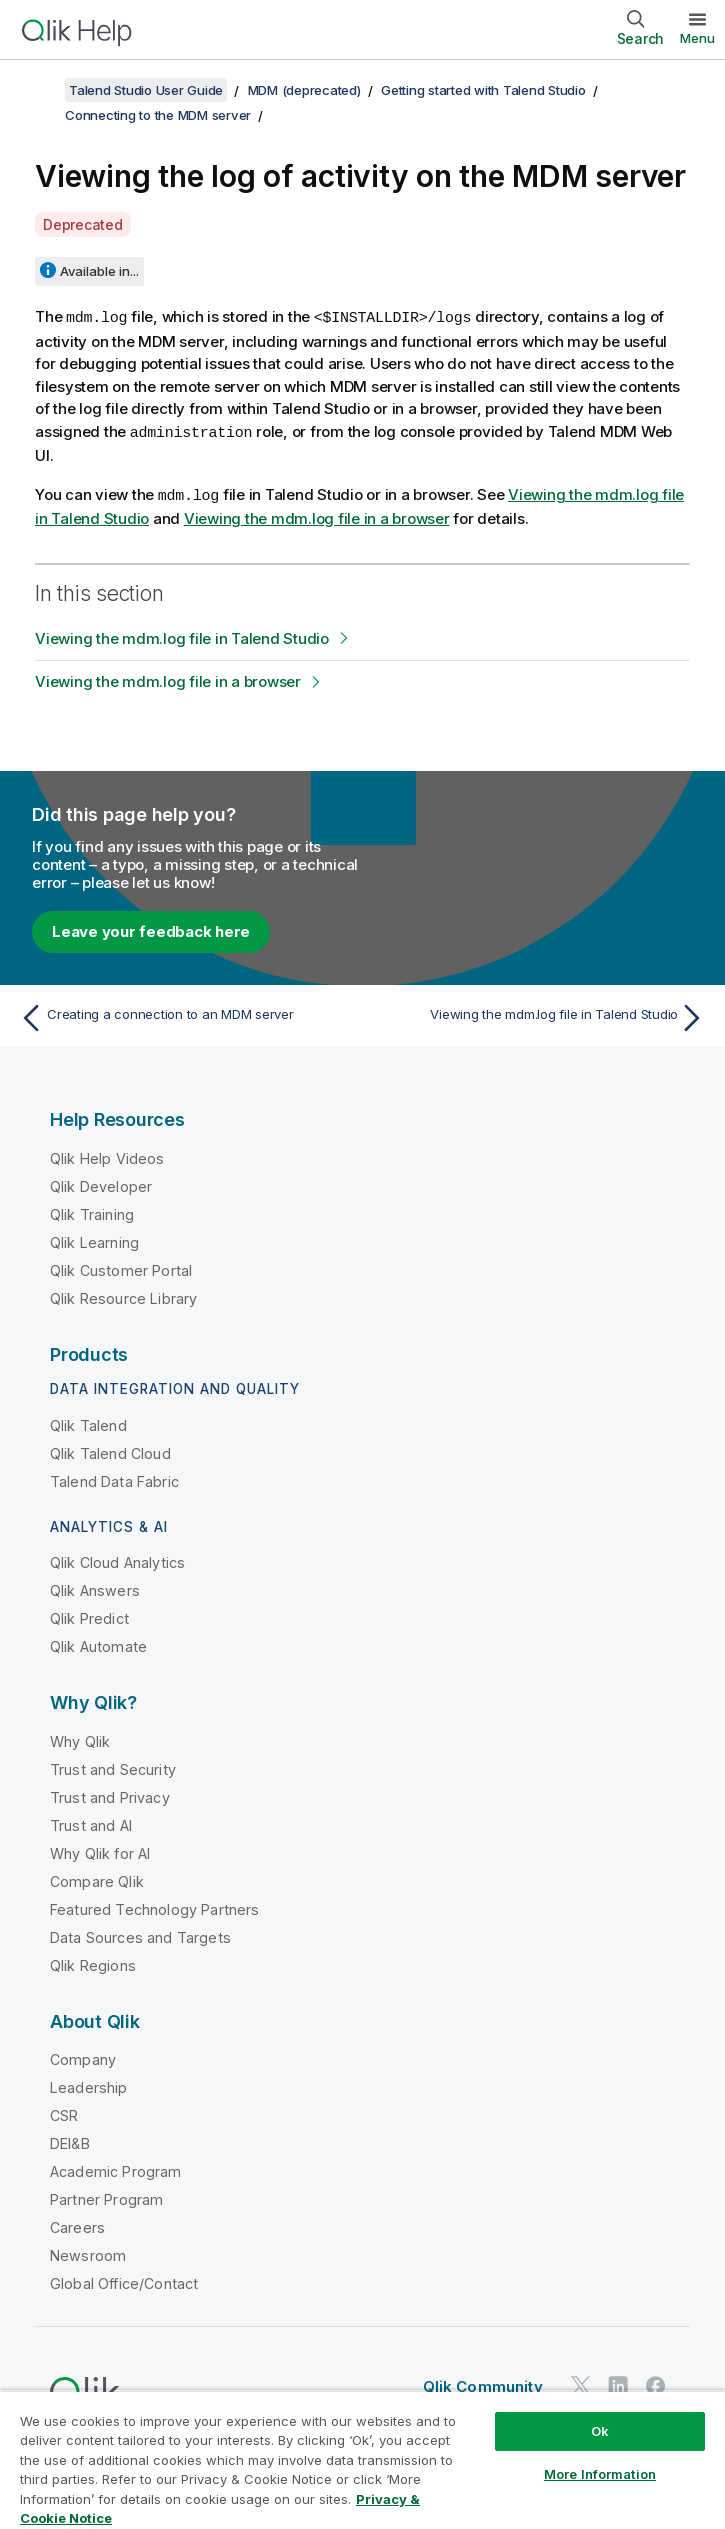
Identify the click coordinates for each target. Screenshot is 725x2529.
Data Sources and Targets (140, 1934)
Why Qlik (80, 1738)
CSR (64, 2112)
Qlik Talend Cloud (110, 1450)
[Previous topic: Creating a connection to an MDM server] (185, 1015)
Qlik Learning (94, 1239)
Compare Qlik (97, 1878)
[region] (362, 2459)
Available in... (99, 271)
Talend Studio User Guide (146, 90)
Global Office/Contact (124, 2280)
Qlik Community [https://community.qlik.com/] (483, 2383)
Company (83, 2056)
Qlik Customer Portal (121, 1267)
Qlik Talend (88, 1422)
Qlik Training (92, 1211)
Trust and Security (113, 1766)
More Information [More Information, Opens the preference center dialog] (600, 2474)
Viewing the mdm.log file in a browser (317, 515)
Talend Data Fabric (114, 1478)
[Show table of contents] (40, 90)
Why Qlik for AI (100, 1850)
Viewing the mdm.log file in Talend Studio (182, 635)
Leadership (89, 2084)
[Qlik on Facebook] (656, 2382)
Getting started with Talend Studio (483, 90)
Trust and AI (91, 1822)
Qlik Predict (89, 1615)
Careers (77, 2224)
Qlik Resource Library (123, 1295)
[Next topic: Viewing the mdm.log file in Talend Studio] (539, 1015)
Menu (697, 38)
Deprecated (83, 224)
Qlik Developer (101, 1183)
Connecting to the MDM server (158, 115)
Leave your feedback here (151, 928)
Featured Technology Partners (154, 1906)
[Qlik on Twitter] (581, 2382)
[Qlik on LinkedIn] (618, 2382)
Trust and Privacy (110, 1794)
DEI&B (70, 2140)
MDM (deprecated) (304, 90)
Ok (600, 2431)
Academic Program (116, 2168)
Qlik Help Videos (107, 1155)
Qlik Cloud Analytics (117, 1559)
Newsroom (88, 2252)
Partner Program (106, 2196)
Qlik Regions (93, 1962)
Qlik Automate (98, 1643)
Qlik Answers (95, 1587)
